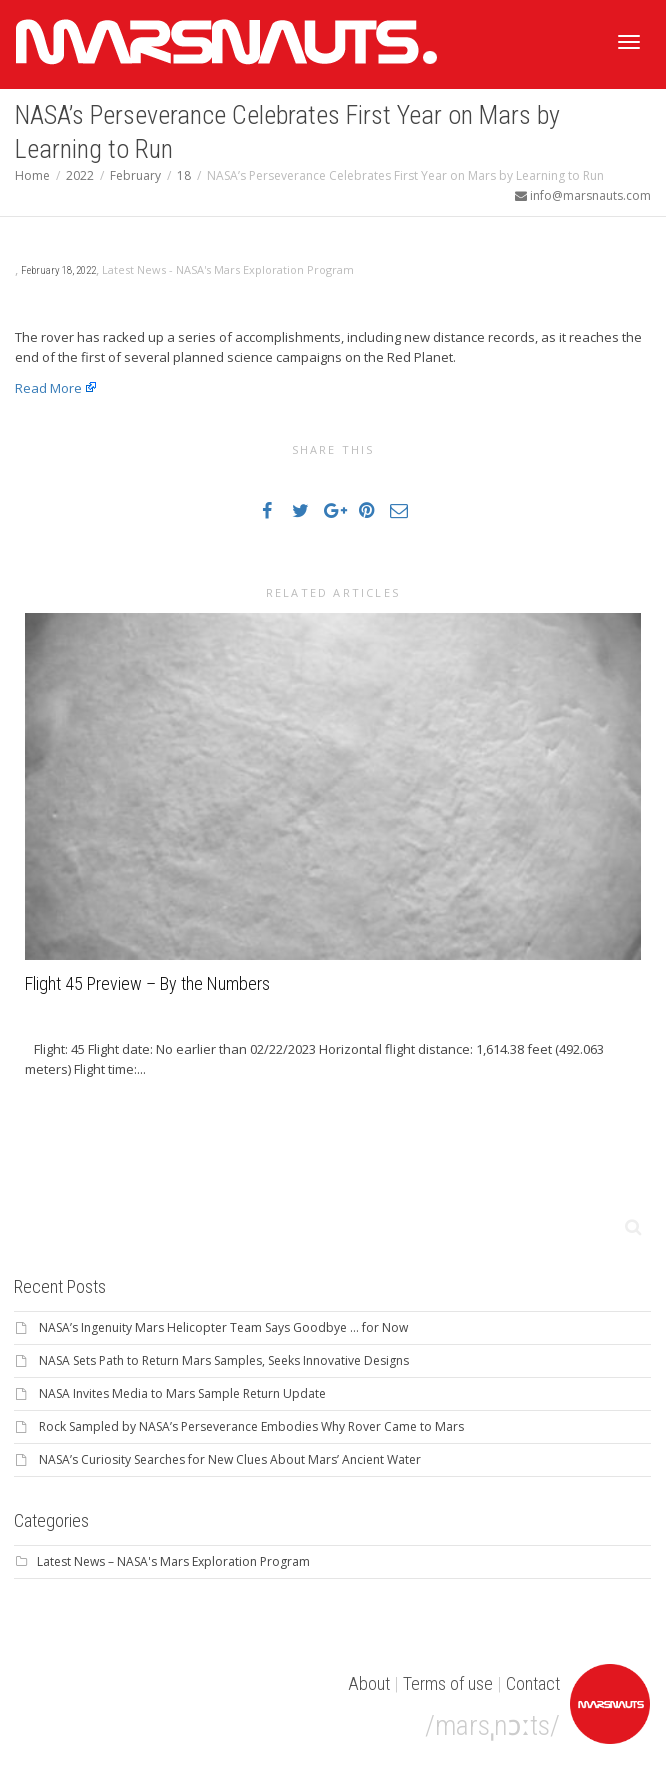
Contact (533, 1683)
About (369, 1683)
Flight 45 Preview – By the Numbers (147, 983)
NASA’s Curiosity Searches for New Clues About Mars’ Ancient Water (230, 1459)
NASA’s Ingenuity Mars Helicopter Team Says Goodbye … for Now (223, 1327)
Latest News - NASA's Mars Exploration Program (228, 269)
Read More (48, 388)
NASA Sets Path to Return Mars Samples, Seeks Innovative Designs (224, 1360)
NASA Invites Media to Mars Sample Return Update (182, 1393)
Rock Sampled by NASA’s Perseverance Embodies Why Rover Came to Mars (251, 1426)
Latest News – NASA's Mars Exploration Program (173, 1561)
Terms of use (448, 1683)
